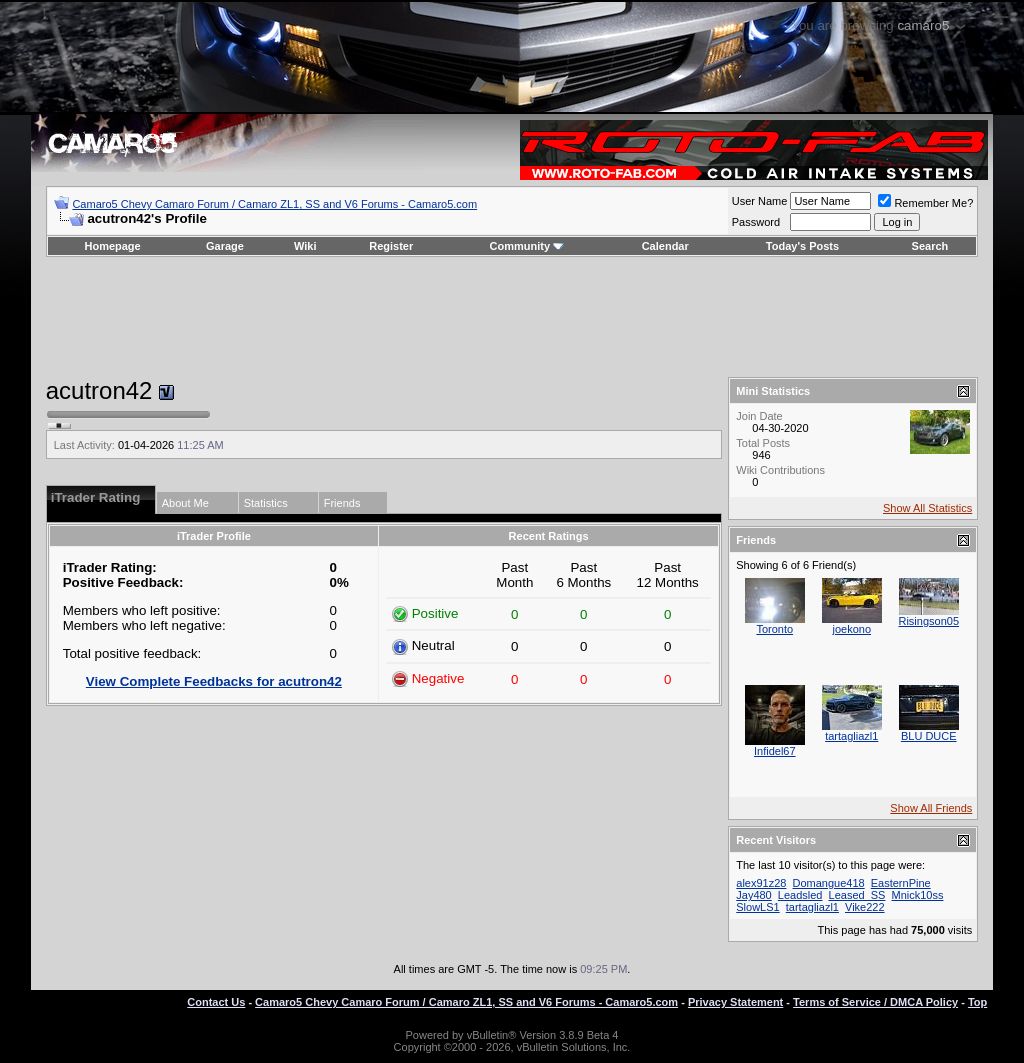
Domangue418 (828, 883)
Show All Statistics (927, 508)
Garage (225, 246)
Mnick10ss (917, 895)
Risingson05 (928, 621)
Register (391, 246)
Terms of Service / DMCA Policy (875, 1002)
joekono (851, 629)
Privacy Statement (735, 1002)
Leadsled (800, 895)
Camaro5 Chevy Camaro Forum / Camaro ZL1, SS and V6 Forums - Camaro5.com (274, 204)
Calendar (665, 246)
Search (930, 246)
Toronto (774, 629)
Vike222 (865, 907)
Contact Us (216, 1002)
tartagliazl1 (851, 736)
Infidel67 (775, 751)
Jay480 (753, 895)
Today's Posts (802, 246)
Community (527, 246)
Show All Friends (931, 808)
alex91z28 (761, 883)
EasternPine (901, 883)
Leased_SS (857, 895)
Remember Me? (925, 203)
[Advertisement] (512, 317)
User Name (760, 201)
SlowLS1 (757, 907)
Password (756, 222)
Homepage (112, 246)
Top (977, 1002)
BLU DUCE (929, 736)
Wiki (305, 246)
